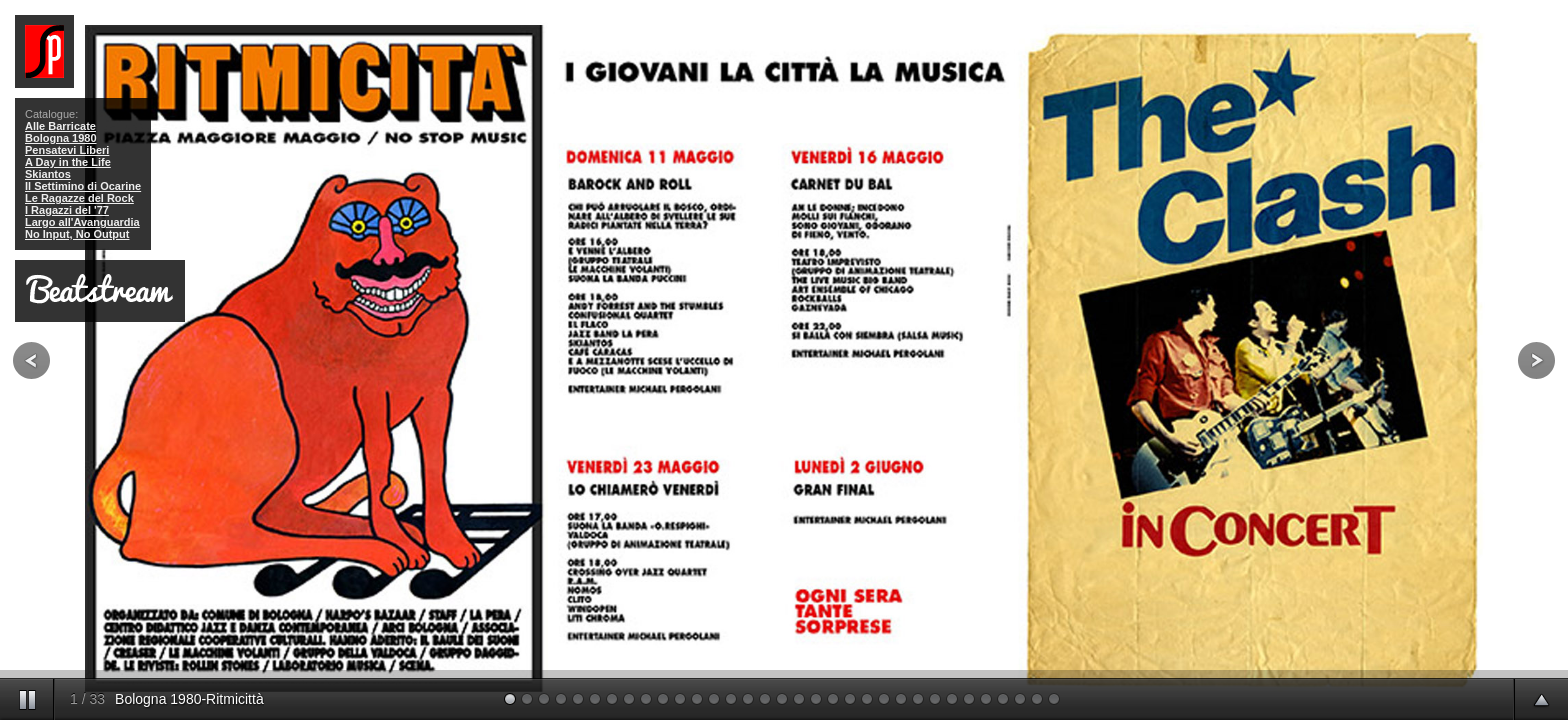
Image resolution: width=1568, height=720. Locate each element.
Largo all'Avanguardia (82, 222)
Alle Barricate (60, 126)
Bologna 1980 (61, 138)
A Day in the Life (68, 162)
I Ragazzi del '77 (67, 210)
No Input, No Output (77, 234)
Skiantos (48, 174)
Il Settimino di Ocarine (83, 186)
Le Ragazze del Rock (79, 198)
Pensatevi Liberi (67, 150)
